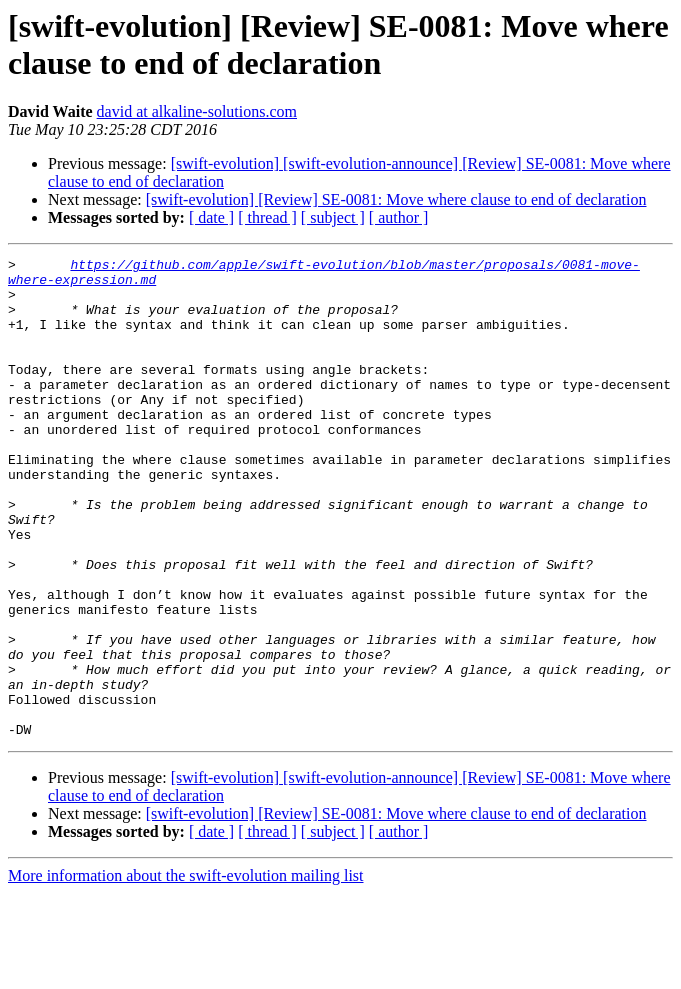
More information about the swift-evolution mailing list (186, 971)
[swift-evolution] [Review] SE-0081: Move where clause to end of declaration (396, 199)
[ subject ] (333, 217)
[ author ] (399, 217)
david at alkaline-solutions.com (197, 111)
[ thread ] (267, 217)
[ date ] (211, 217)
